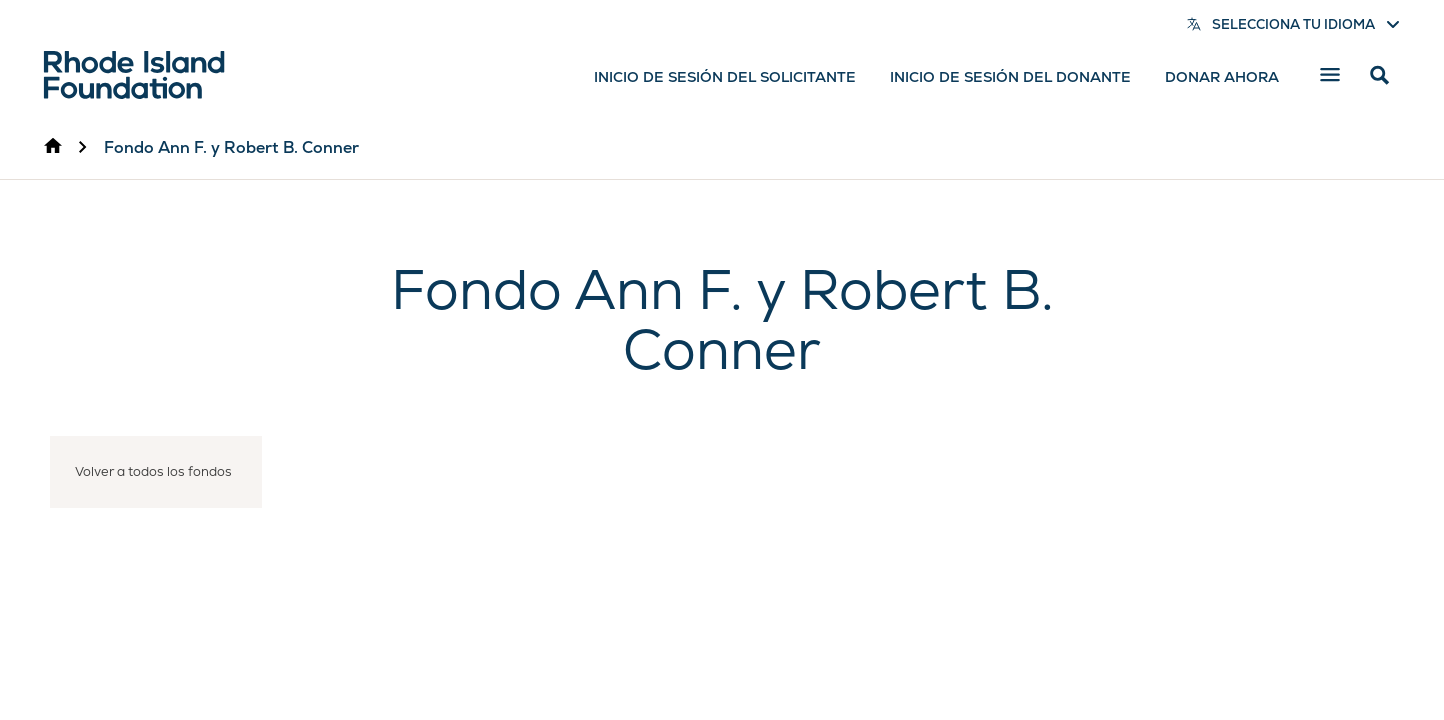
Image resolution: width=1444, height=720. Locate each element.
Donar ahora (1222, 77)
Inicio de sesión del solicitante (725, 77)
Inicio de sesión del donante (1010, 77)
